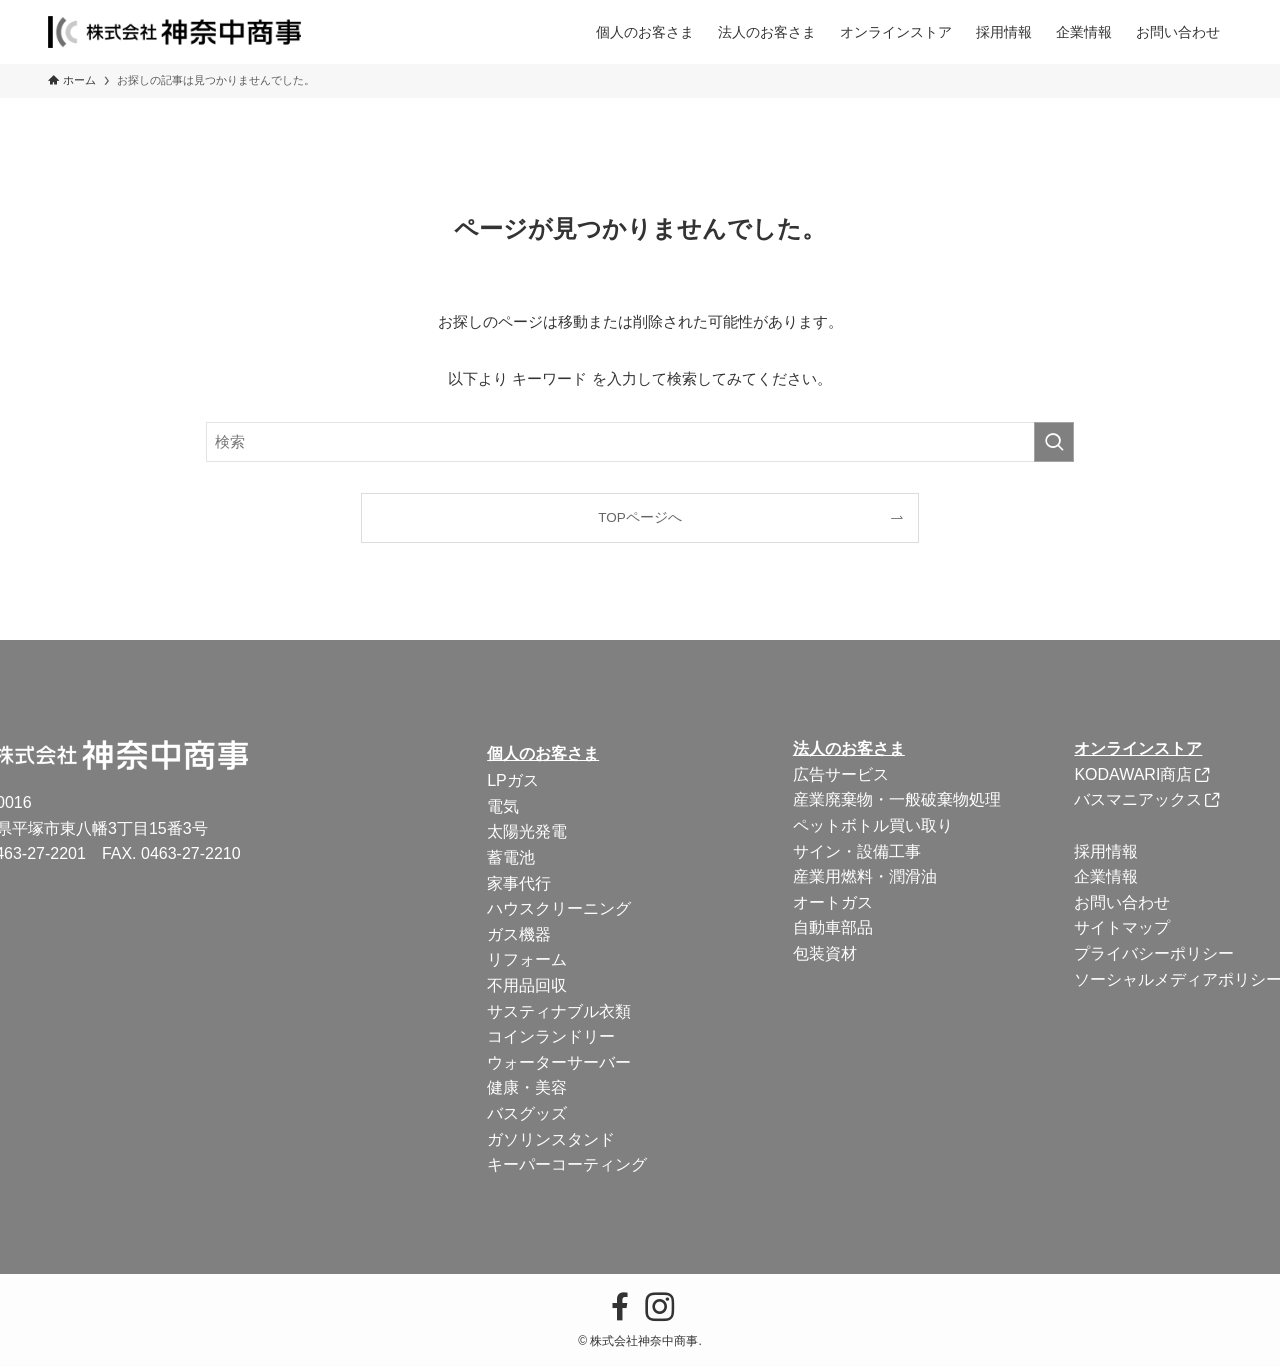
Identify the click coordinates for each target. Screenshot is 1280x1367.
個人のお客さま (543, 753)
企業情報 (1106, 876)
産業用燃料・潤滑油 (865, 876)
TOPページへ (640, 517)
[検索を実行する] (1054, 442)
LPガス (513, 780)
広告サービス (841, 774)
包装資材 (825, 953)
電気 (503, 806)
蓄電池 (511, 857)
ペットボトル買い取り (873, 825)
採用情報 (1106, 851)
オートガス (833, 902)
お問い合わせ (1122, 902)
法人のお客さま (849, 748)
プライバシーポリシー (1154, 953)
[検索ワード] (640, 442)
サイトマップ (1122, 927)
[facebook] (620, 1307)
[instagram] (660, 1307)
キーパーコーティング (567, 1164)
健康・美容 (527, 1087)
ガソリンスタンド (551, 1139)
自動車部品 (833, 927)
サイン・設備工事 (857, 851)
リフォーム (527, 959)
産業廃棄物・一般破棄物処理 (897, 799)
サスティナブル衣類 (559, 1011)
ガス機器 (519, 934)
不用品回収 (527, 985)
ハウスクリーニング (559, 908)
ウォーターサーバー (559, 1062)
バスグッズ (527, 1113)
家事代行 (519, 883)
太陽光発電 (527, 831)
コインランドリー (551, 1036)
